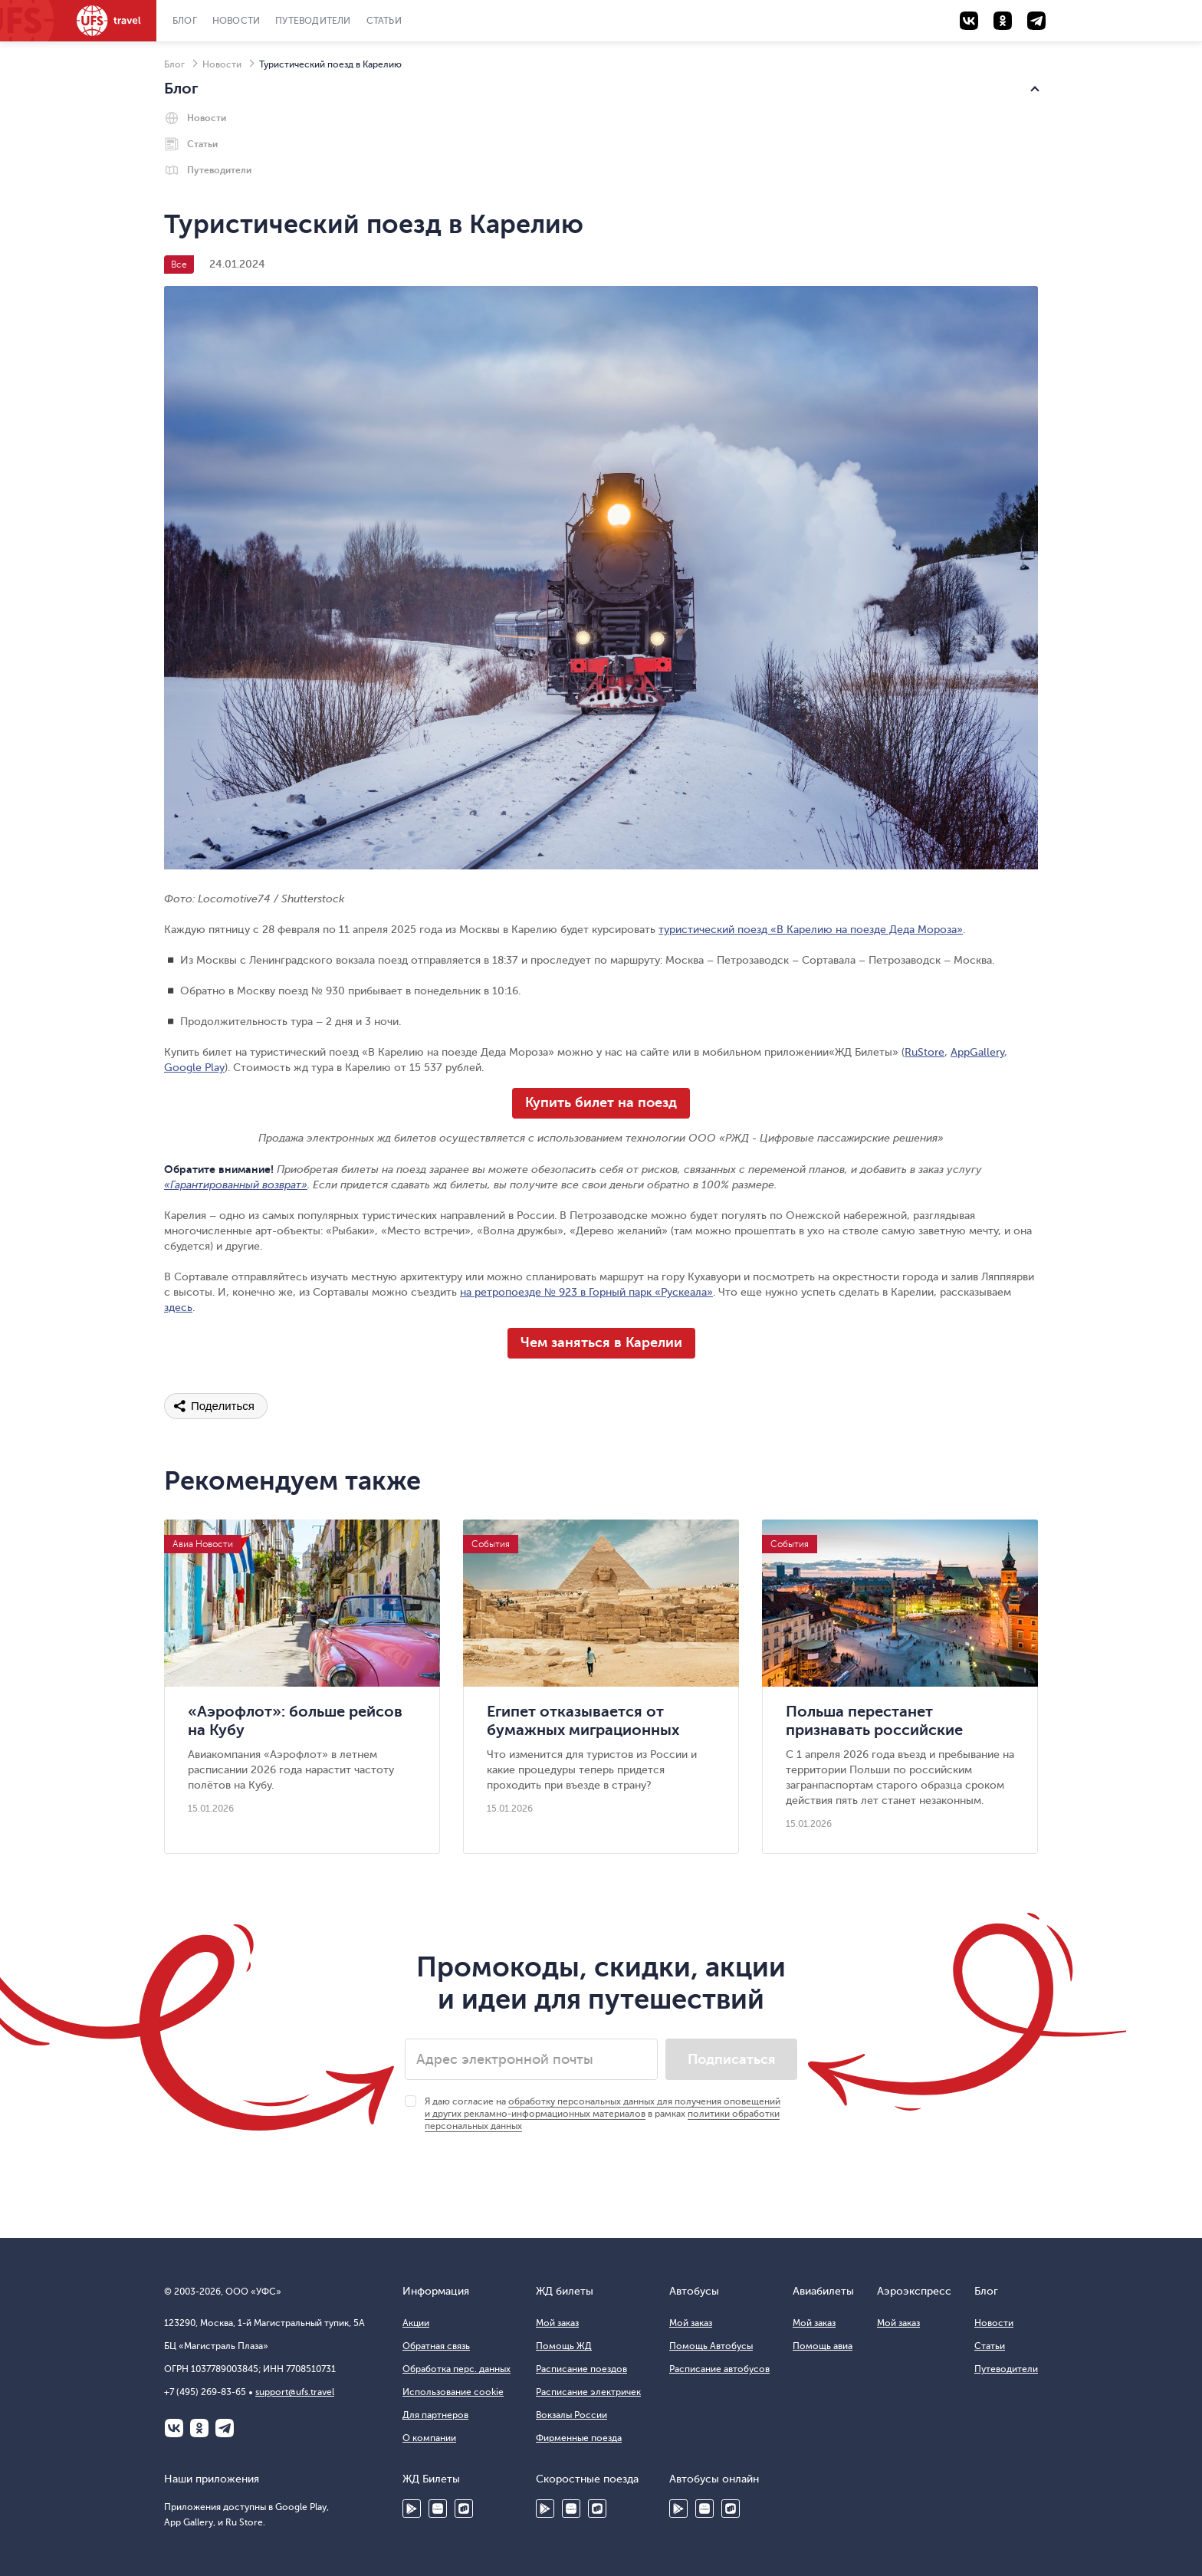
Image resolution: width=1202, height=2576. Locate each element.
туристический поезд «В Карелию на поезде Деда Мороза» (810, 929)
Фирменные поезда (579, 2438)
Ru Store (464, 2508)
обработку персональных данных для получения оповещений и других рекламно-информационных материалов (602, 2107)
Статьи (384, 20)
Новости (236, 20)
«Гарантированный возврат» (235, 1185)
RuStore (924, 1052)
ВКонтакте (174, 2428)
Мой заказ (557, 2323)
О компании (429, 2438)
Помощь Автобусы (711, 2346)
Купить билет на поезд (601, 1102)
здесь (178, 1307)
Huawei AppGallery (571, 2508)
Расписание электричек (588, 2392)
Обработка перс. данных (456, 2369)
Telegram (225, 2428)
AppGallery (977, 1052)
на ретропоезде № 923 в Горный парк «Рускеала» (586, 1292)
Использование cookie (453, 2392)
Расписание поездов (581, 2369)
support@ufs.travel (294, 2392)
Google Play (194, 1067)
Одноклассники (199, 2428)
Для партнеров (435, 2415)
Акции (415, 2323)
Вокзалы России (571, 2415)
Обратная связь (436, 2346)
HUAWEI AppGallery (438, 2508)
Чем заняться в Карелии (601, 1342)
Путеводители (312, 20)
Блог (184, 20)
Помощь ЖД (564, 2346)
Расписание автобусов (719, 2369)
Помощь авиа (822, 2346)
